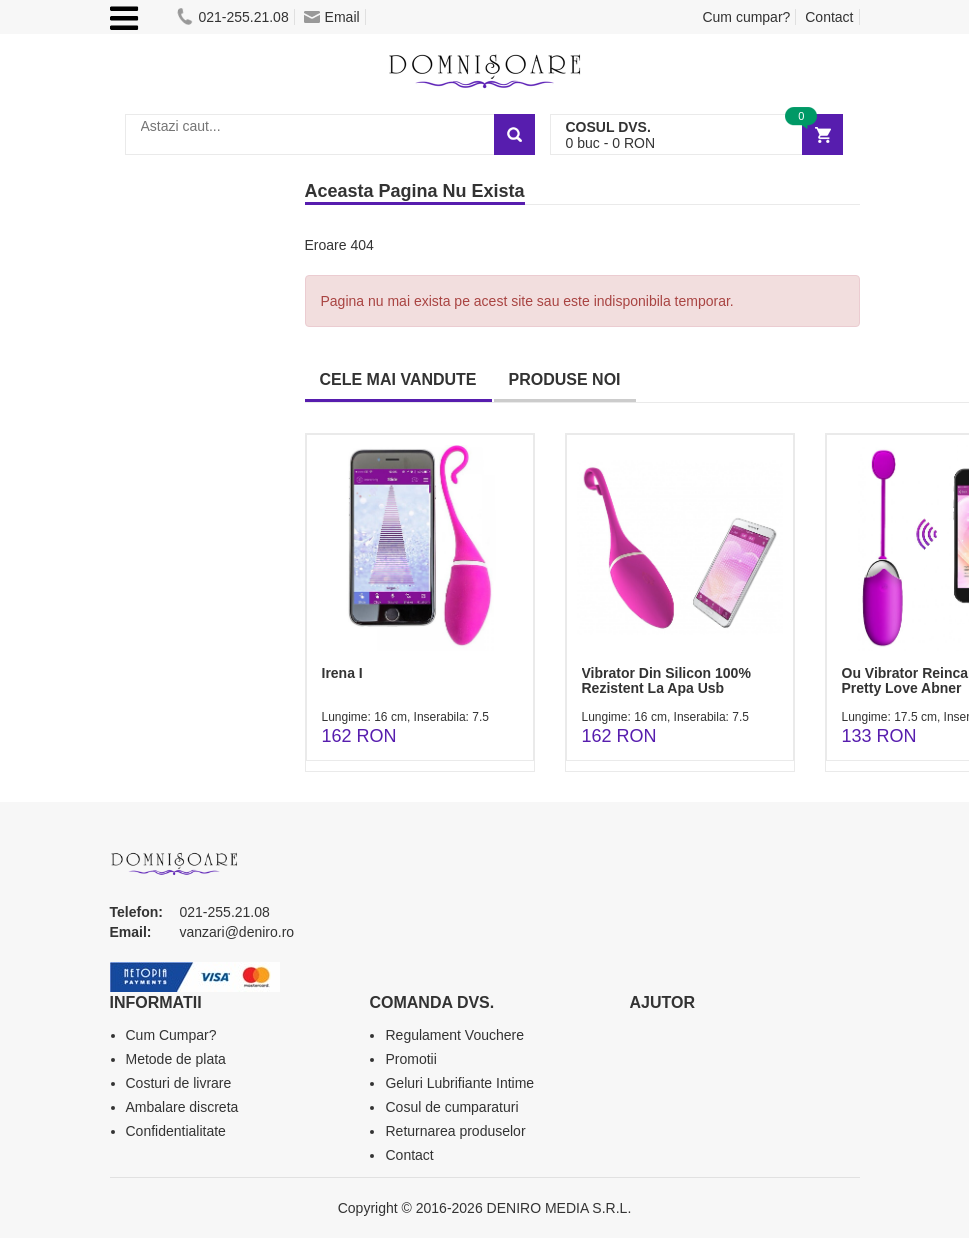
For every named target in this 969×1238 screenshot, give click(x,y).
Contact (829, 17)
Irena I (342, 673)
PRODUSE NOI (565, 379)
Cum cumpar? (746, 17)
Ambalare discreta (182, 1107)
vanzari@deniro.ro (237, 932)
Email (332, 17)
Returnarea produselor (455, 1131)
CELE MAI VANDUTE (398, 379)
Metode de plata (176, 1059)
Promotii (410, 1059)
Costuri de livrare (179, 1083)
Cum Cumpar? (171, 1035)
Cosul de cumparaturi (451, 1107)
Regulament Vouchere (454, 1035)
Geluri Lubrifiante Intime (459, 1083)
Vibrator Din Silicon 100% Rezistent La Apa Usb (666, 680)
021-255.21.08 (232, 17)
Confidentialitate (176, 1131)
